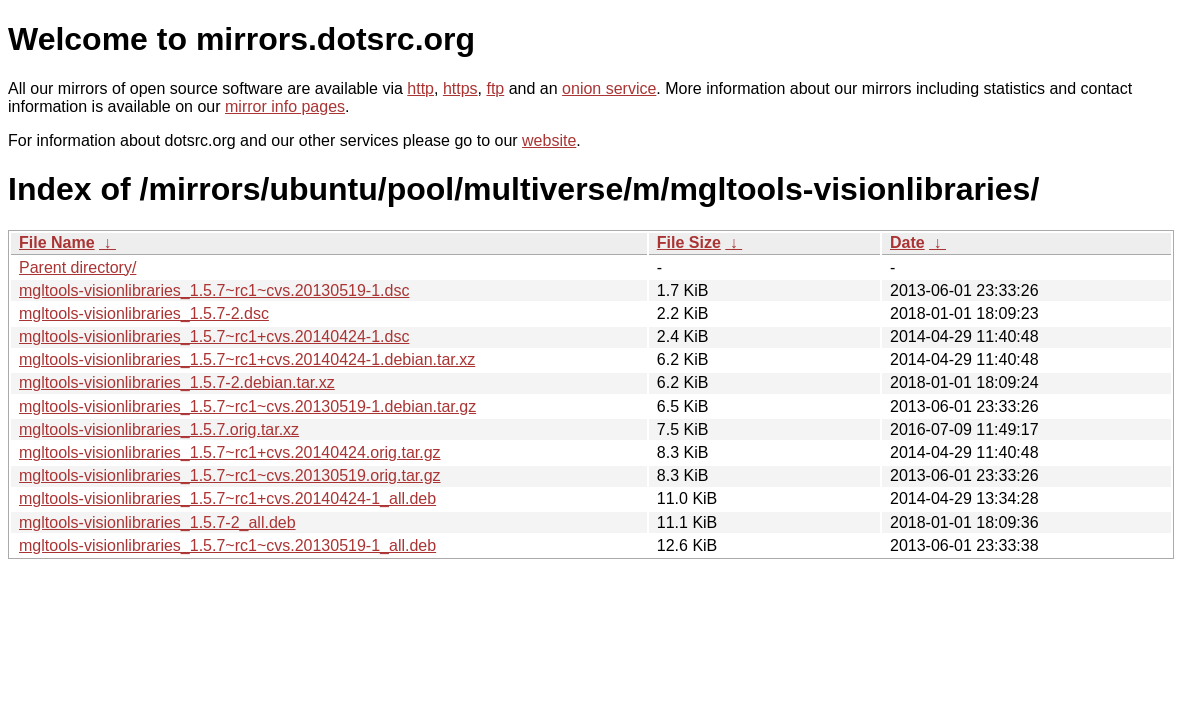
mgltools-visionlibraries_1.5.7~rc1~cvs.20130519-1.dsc (214, 290)
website (549, 140)
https (460, 88)
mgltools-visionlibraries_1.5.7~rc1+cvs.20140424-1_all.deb (227, 498)
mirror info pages (285, 106)
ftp (495, 88)
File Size (689, 242)
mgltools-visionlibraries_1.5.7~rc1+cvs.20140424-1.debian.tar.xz (247, 359)
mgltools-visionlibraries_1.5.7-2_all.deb (157, 522)
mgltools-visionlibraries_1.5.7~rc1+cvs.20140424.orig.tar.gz (230, 452)
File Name (57, 242)
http (420, 88)
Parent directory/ (77, 267)
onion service (609, 88)
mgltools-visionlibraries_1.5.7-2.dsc (144, 313)
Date (907, 242)
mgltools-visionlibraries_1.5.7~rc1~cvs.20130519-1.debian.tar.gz (247, 406)
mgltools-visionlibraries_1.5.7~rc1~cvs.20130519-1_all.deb (227, 545)
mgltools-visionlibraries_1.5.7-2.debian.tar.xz (177, 382)
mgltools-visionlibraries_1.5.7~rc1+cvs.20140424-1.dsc (214, 336)
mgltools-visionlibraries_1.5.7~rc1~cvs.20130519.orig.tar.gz (230, 475)
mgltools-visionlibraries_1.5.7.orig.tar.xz (159, 429)
